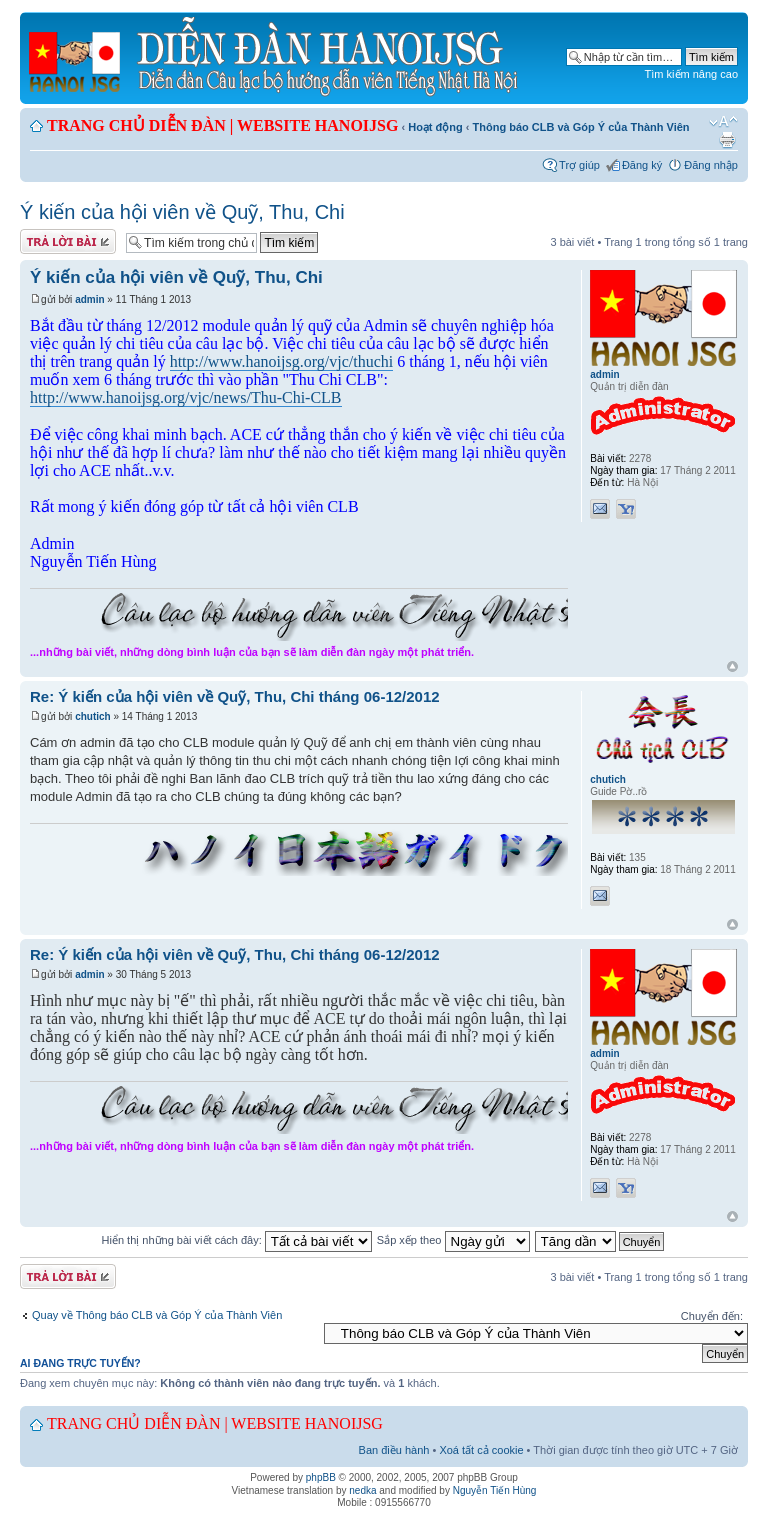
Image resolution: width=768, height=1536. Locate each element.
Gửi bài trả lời (68, 241)
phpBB (321, 1477)
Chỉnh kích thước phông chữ (723, 122)
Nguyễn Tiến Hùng (495, 1490)
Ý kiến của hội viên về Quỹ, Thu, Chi (182, 212)
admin (89, 299)
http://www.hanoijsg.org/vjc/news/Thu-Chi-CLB (186, 397)
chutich (93, 716)
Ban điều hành (394, 1450)
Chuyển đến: (712, 1316)
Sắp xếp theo (453, 1240)
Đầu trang (732, 667)
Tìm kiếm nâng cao (691, 74)
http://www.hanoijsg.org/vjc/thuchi (282, 361)
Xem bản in (727, 140)
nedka (362, 1490)
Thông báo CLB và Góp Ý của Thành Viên (581, 127)
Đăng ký (642, 165)
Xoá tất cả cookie (481, 1450)
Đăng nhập (711, 165)
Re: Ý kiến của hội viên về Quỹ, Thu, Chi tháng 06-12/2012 (235, 696)
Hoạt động (435, 127)
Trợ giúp (579, 165)
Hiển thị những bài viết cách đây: (237, 1240)
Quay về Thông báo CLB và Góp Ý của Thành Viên (157, 1315)
